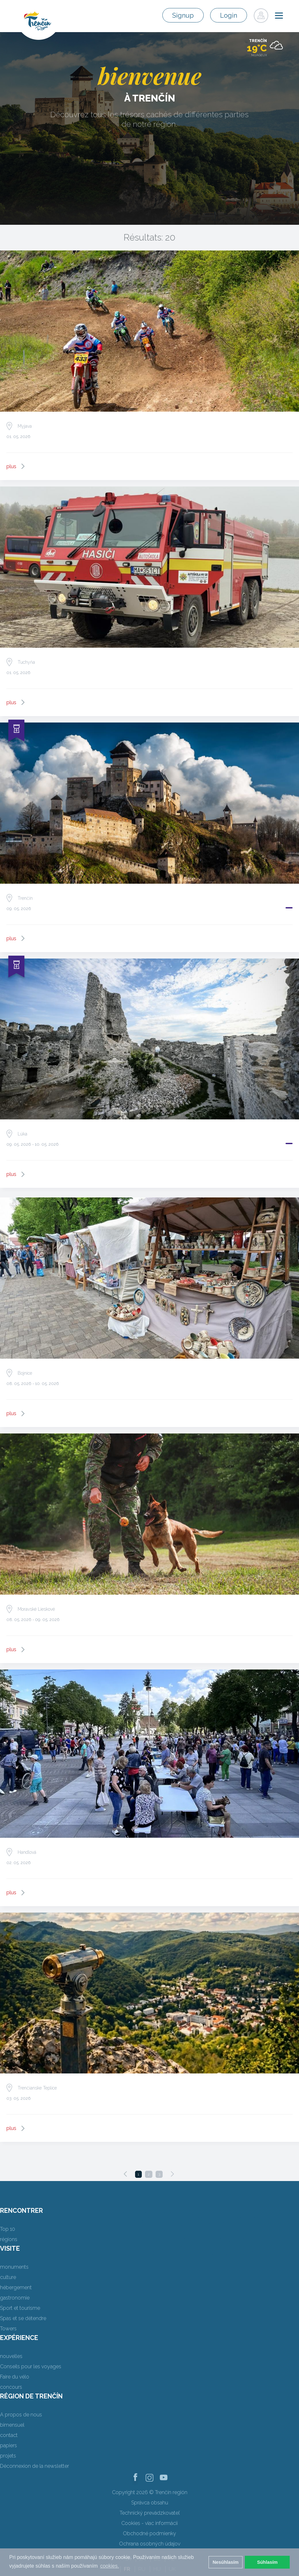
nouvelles (11, 2356)
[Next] (172, 2174)
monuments (14, 2267)
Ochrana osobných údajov (149, 2544)
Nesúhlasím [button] (226, 2562)
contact (9, 2435)
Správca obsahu (149, 2503)
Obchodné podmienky (149, 2533)
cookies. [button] (109, 2566)
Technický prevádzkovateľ (150, 2513)
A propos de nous (21, 2415)
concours (11, 2387)
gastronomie (15, 2298)
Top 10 (7, 2229)
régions (8, 2239)
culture (8, 2277)
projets (8, 2456)
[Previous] (125, 2174)
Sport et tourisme (20, 2308)
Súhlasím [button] (267, 2562)
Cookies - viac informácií (149, 2523)
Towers (8, 2329)
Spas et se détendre (23, 2318)
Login (228, 15)
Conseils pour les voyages (30, 2366)
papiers (8, 2445)
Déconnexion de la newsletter (34, 2466)
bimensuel (12, 2425)
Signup (183, 15)
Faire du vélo (14, 2377)
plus (11, 466)
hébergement (16, 2287)
